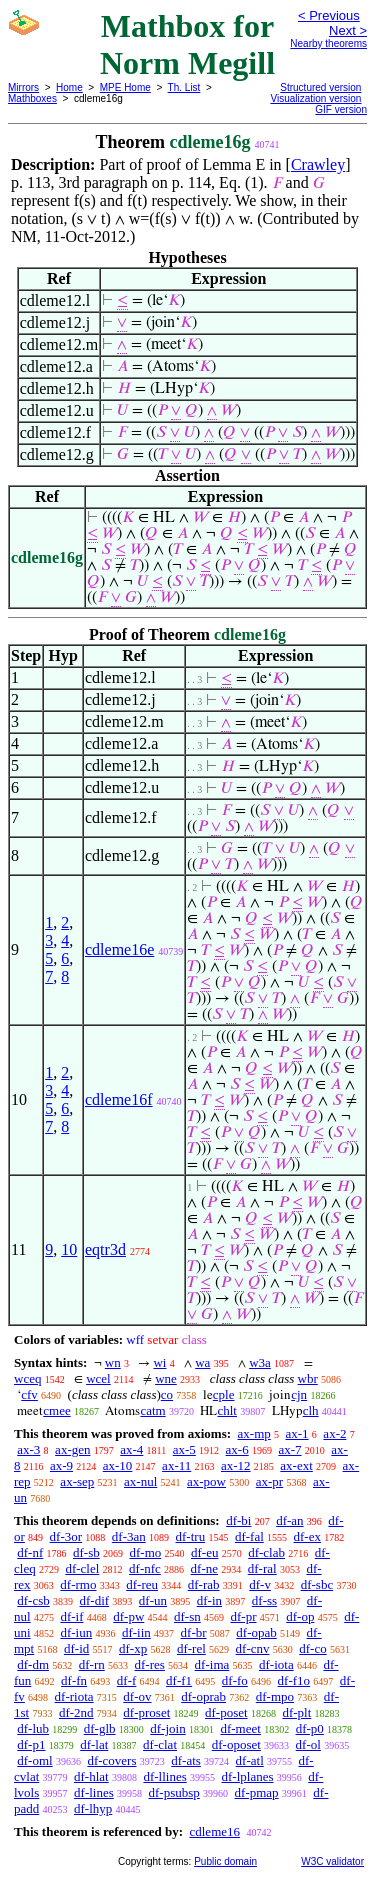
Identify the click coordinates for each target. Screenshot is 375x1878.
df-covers (111, 1760)
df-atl (250, 1760)
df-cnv (253, 1648)
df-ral (262, 1568)
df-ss (264, 1600)
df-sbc (317, 1584)
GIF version (341, 109)
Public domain (225, 1861)
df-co (312, 1648)
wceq (27, 1378)
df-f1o (294, 1680)
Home (69, 87)
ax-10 (118, 1465)
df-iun (76, 1632)
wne (166, 1378)
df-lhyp (93, 1808)
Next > (348, 30)
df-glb (100, 1728)
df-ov (137, 1696)
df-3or (66, 1536)
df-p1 (31, 1744)
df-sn (187, 1616)
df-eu (204, 1552)
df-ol (308, 1744)
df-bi (238, 1520)
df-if (71, 1616)
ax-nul (140, 1481)
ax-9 (61, 1465)
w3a (260, 1362)
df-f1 (179, 1680)
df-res (150, 1664)
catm (152, 1410)
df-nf (30, 1552)
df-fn (74, 1680)
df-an (289, 1520)
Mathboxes (32, 98)
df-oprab (203, 1696)
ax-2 (334, 1433)
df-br (194, 1632)
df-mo (145, 1552)
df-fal (249, 1536)
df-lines (94, 1792)
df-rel (191, 1648)
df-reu (142, 1584)
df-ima (212, 1664)
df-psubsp (174, 1792)
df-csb (33, 1600)
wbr (308, 1378)
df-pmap (257, 1792)
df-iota (276, 1664)
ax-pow (206, 1481)
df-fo (235, 1680)
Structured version (320, 87)
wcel (98, 1378)
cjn (299, 1394)
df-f (127, 1680)
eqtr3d (105, 1249)
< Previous (329, 15)
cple (224, 1394)
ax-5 (184, 1449)
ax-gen (72, 1449)
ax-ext (296, 1465)
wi (159, 1362)
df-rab (204, 1584)
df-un (153, 1600)
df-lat (94, 1744)
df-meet (240, 1728)
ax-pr (269, 1481)
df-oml (34, 1760)
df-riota (74, 1696)
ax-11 (176, 1465)
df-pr (244, 1616)
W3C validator (332, 1861)
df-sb (86, 1552)
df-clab (266, 1552)
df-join (167, 1728)
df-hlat (91, 1776)
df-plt (296, 1712)
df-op (300, 1616)
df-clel (82, 1568)
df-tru (191, 1536)
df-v (260, 1584)
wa (202, 1362)
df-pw (128, 1616)
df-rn (92, 1664)
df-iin (136, 1632)
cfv (29, 1394)
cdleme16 (214, 1831)
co (167, 1394)
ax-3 (28, 1449)
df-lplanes (248, 1776)
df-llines (164, 1776)
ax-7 (289, 1449)
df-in (209, 1600)
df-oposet (236, 1744)
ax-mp (254, 1433)
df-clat (160, 1744)
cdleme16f (119, 1099)
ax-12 (236, 1465)
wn (113, 1362)
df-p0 (310, 1728)
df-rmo (78, 1584)
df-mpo (275, 1696)
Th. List (184, 87)
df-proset (146, 1712)
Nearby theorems (328, 43)
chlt (227, 1410)
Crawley (318, 164)
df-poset (226, 1712)
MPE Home (125, 87)
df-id (76, 1648)
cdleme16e (119, 949)
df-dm (33, 1664)
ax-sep (77, 1481)
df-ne (204, 1568)
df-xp (133, 1648)
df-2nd (76, 1712)
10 (69, 1249)
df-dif (95, 1600)
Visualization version (315, 98)
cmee (56, 1410)
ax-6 (237, 1449)
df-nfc (145, 1568)
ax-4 (131, 1449)
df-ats (186, 1760)
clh (311, 1410)
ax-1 (297, 1433)
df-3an (129, 1536)
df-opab (256, 1632)
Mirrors (23, 87)
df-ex (307, 1536)
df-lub (33, 1728)
